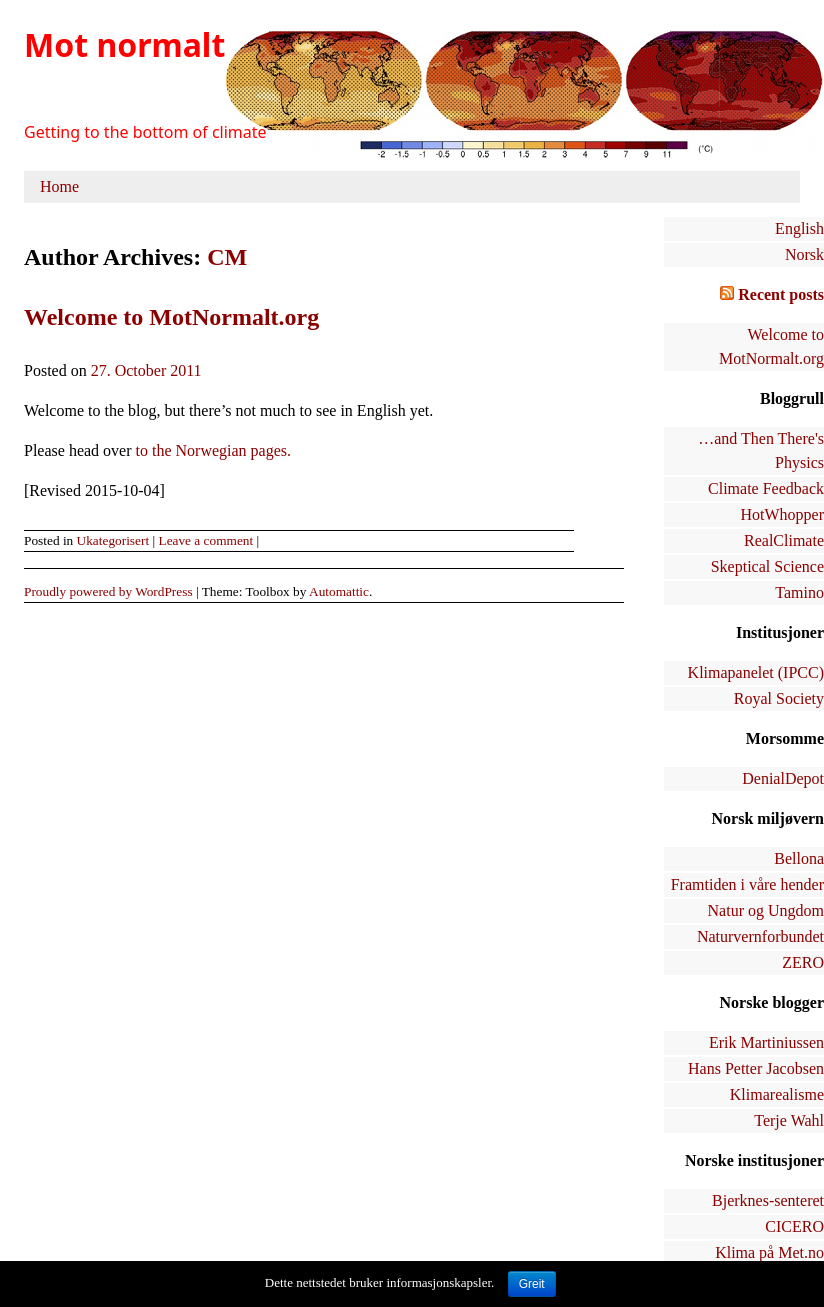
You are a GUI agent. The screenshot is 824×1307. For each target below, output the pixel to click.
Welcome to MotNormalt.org (171, 317)
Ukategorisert (113, 540)
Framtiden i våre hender (747, 884)
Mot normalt (124, 44)
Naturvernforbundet (760, 936)
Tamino (799, 592)
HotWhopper (782, 514)
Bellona (799, 858)
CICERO (794, 1226)
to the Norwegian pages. (214, 450)
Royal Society (779, 698)
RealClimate (784, 540)
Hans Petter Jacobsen (756, 1068)
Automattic (339, 591)
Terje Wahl (789, 1120)
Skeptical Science (767, 566)
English (799, 228)
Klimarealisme (777, 1094)
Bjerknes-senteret (768, 1200)
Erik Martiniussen (766, 1042)
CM (227, 257)
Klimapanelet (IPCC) (756, 672)
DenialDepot (783, 778)
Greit (532, 1284)
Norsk (804, 254)
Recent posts (781, 294)
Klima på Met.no (769, 1252)
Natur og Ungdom (766, 910)
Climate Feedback (766, 488)
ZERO (803, 962)
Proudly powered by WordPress (108, 591)
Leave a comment (205, 540)
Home (59, 186)
